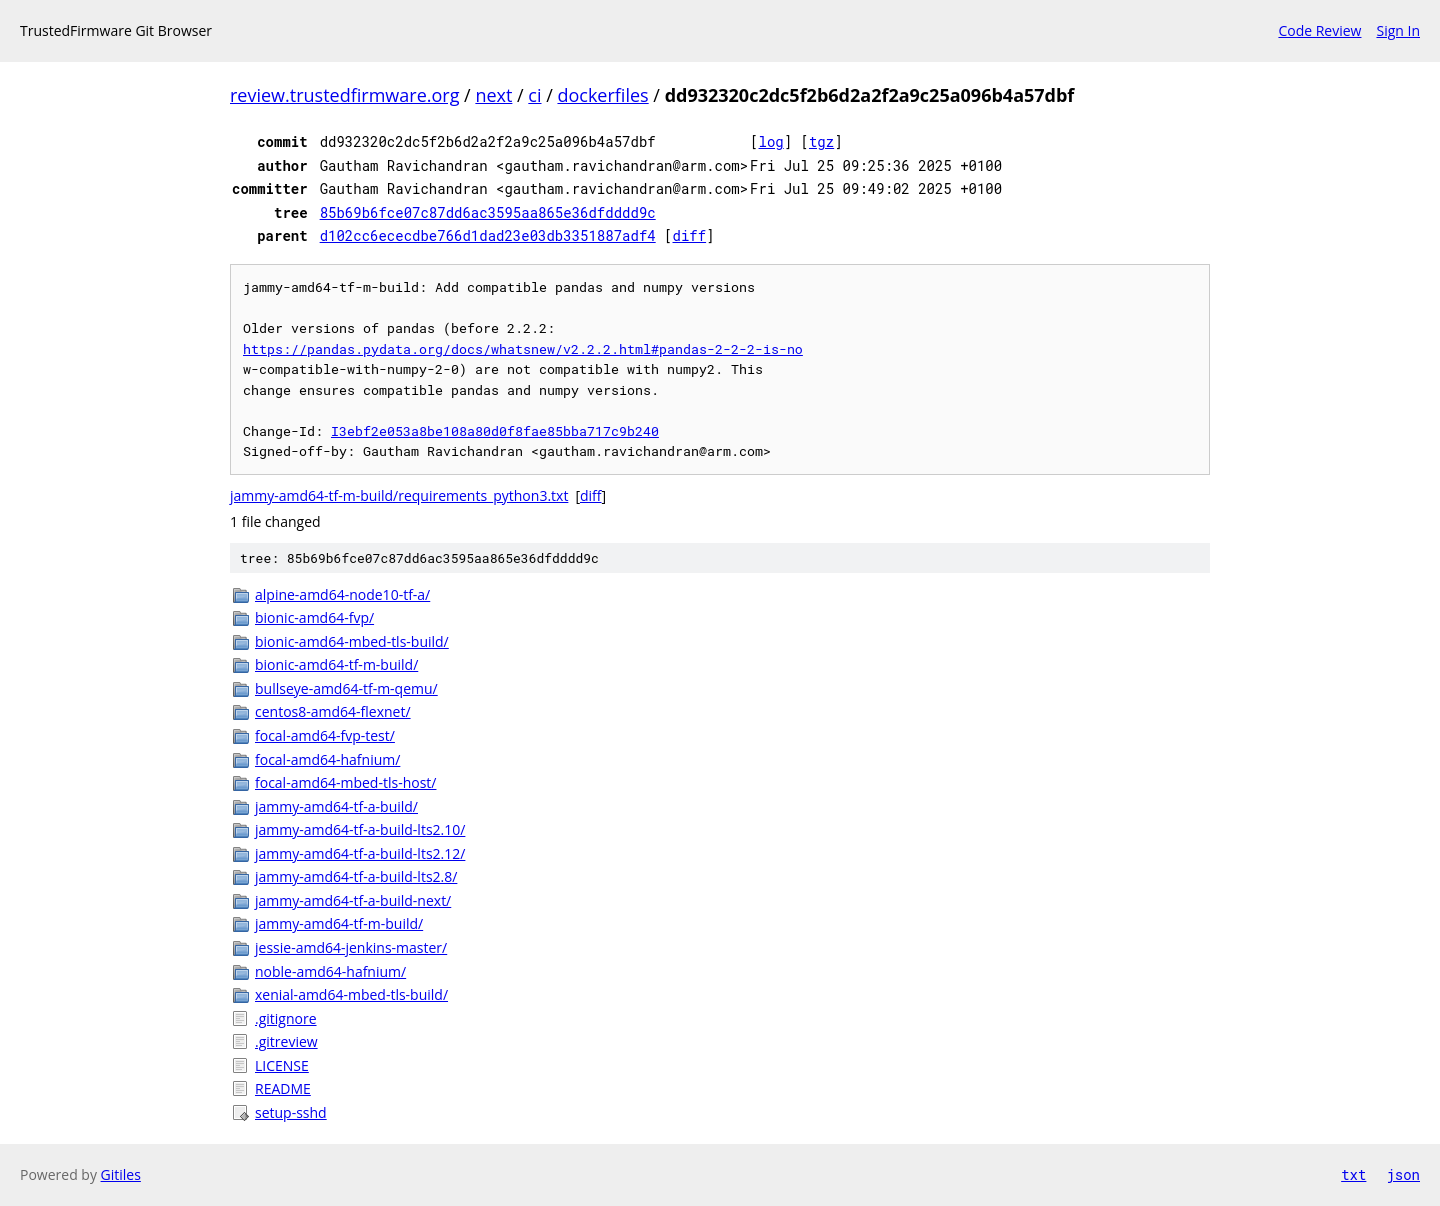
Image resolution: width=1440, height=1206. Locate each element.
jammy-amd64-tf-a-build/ (336, 806)
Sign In (1398, 30)
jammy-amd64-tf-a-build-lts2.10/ (360, 829)
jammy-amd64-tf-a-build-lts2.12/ (360, 853)
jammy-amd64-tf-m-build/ (339, 923)
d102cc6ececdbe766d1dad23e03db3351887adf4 (488, 235)
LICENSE (282, 1065)
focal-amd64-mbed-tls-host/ (345, 782)
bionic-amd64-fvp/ (314, 617)
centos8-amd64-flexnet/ (333, 711)
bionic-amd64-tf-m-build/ (336, 664)
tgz (821, 141)
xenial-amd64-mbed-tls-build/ (351, 994)
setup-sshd (291, 1112)
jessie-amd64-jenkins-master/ (351, 947)
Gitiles (121, 1174)
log (771, 141)
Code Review (1319, 30)
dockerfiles (602, 95)
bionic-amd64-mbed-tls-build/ (352, 641)
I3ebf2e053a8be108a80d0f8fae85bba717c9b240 (495, 431)
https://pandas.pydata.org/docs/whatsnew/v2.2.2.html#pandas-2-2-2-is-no (523, 349)
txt (1353, 1174)
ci (534, 95)
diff (690, 235)
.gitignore (286, 1018)
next (493, 95)
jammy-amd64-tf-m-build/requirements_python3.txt (399, 495)
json (1403, 1174)
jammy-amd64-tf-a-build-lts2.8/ (356, 876)
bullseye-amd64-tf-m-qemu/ (346, 688)
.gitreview (286, 1041)
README (283, 1088)
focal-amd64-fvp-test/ (325, 735)
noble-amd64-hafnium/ (330, 971)
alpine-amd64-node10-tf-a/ (342, 594)
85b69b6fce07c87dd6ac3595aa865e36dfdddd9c (488, 212)
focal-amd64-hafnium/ (327, 759)
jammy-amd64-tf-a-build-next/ (353, 900)
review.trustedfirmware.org (344, 95)
